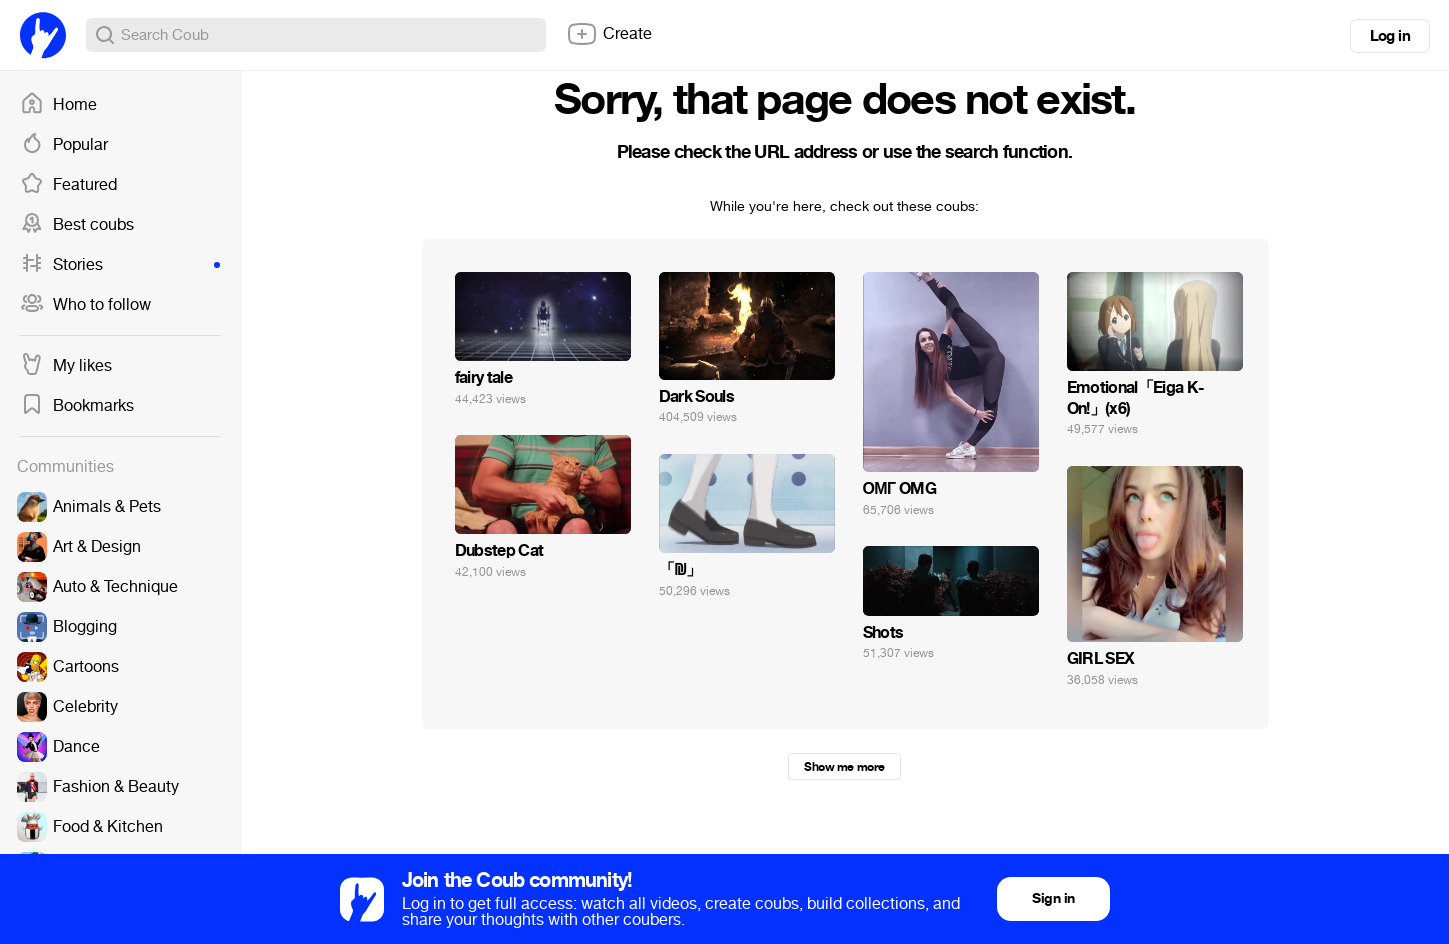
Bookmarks (77, 406)
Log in (1390, 36)
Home (58, 105)
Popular (64, 145)
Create (609, 34)
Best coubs (77, 225)
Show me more (844, 767)
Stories (120, 265)
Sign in (1053, 898)
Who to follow (85, 305)
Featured (68, 185)
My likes (66, 366)
